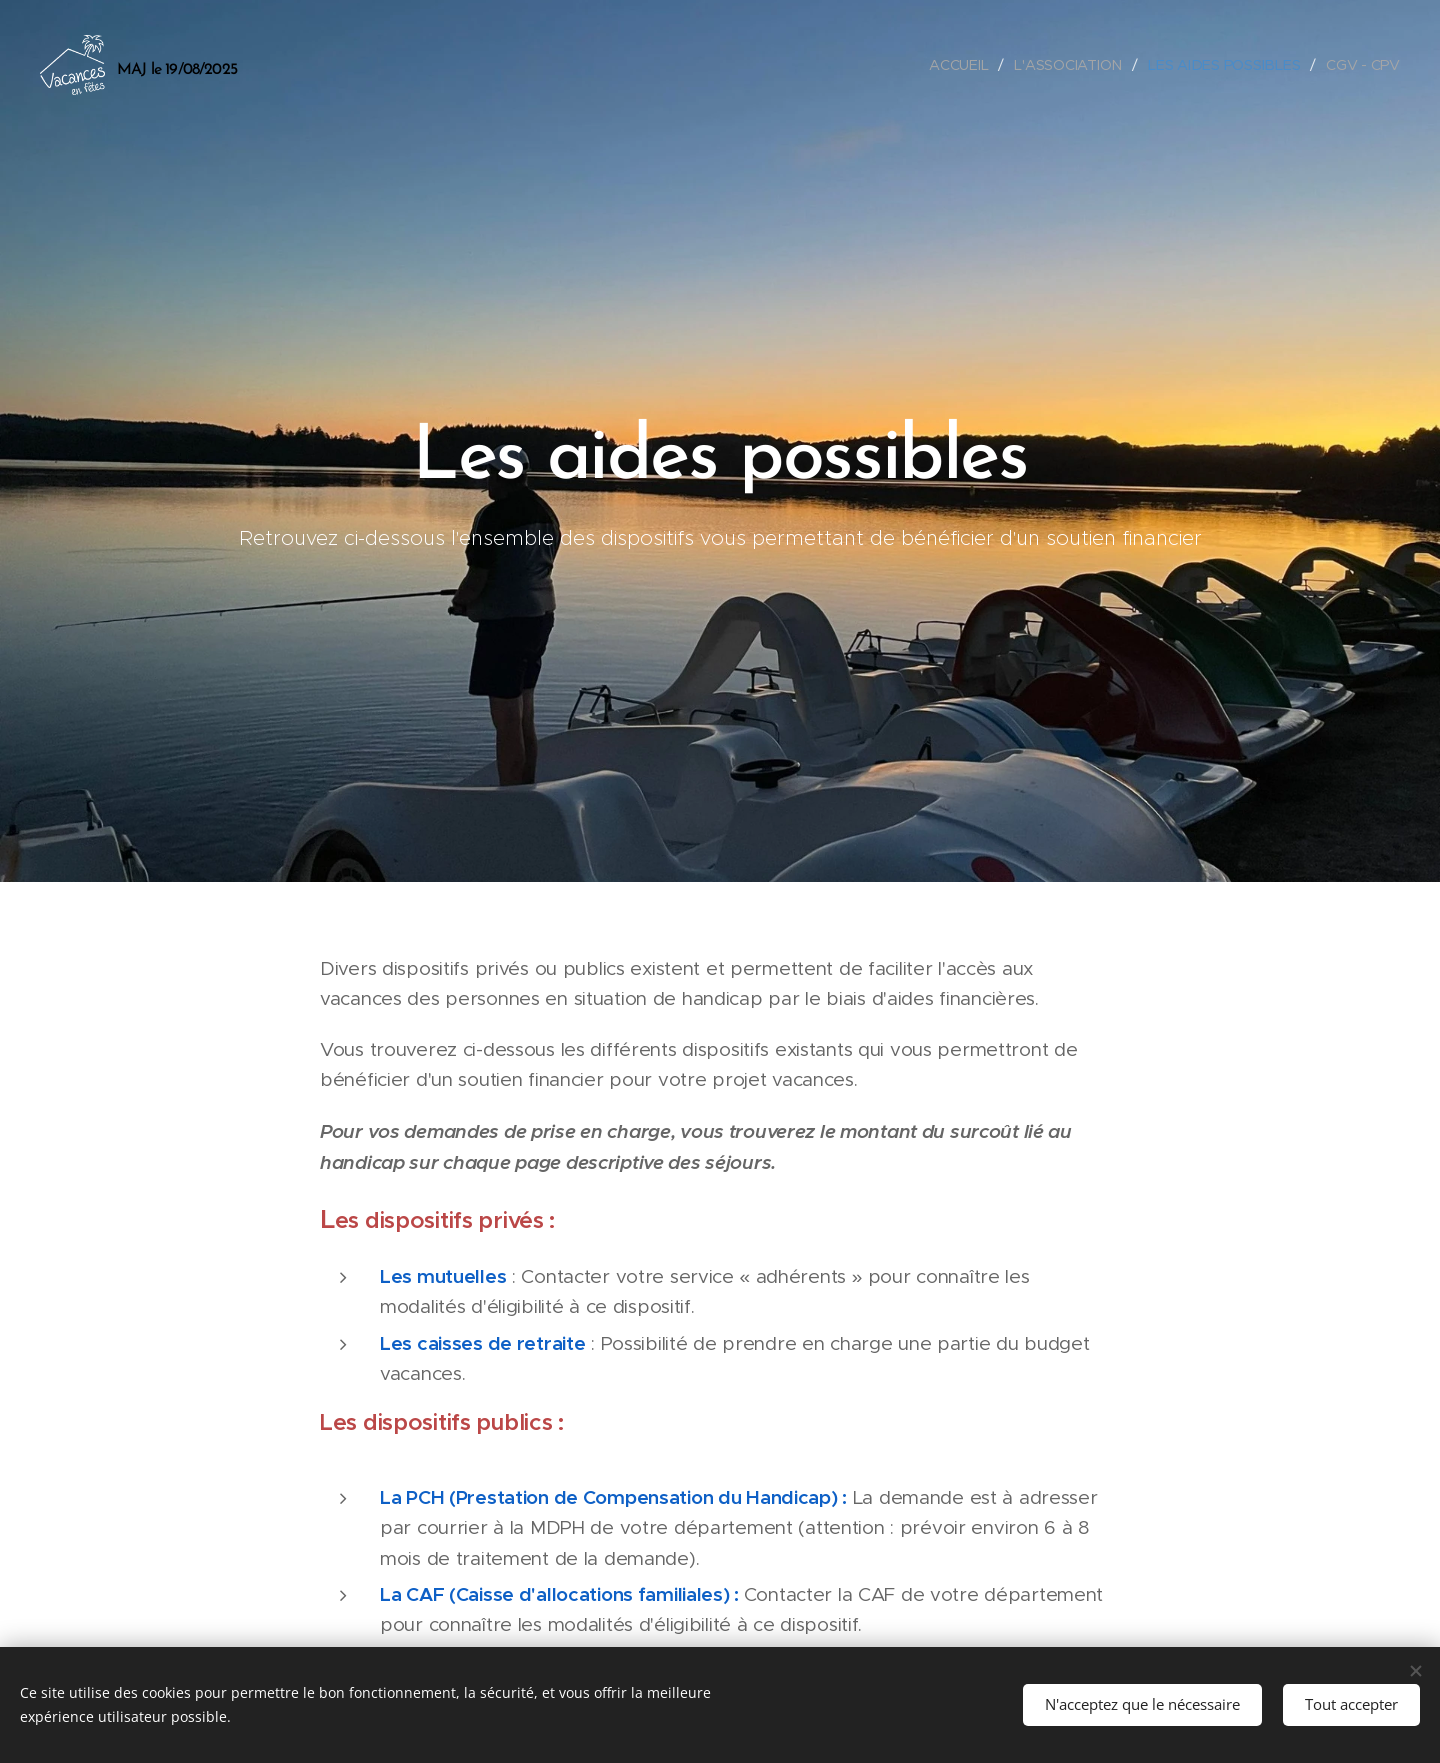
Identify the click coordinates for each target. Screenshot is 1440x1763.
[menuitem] (960, 65)
